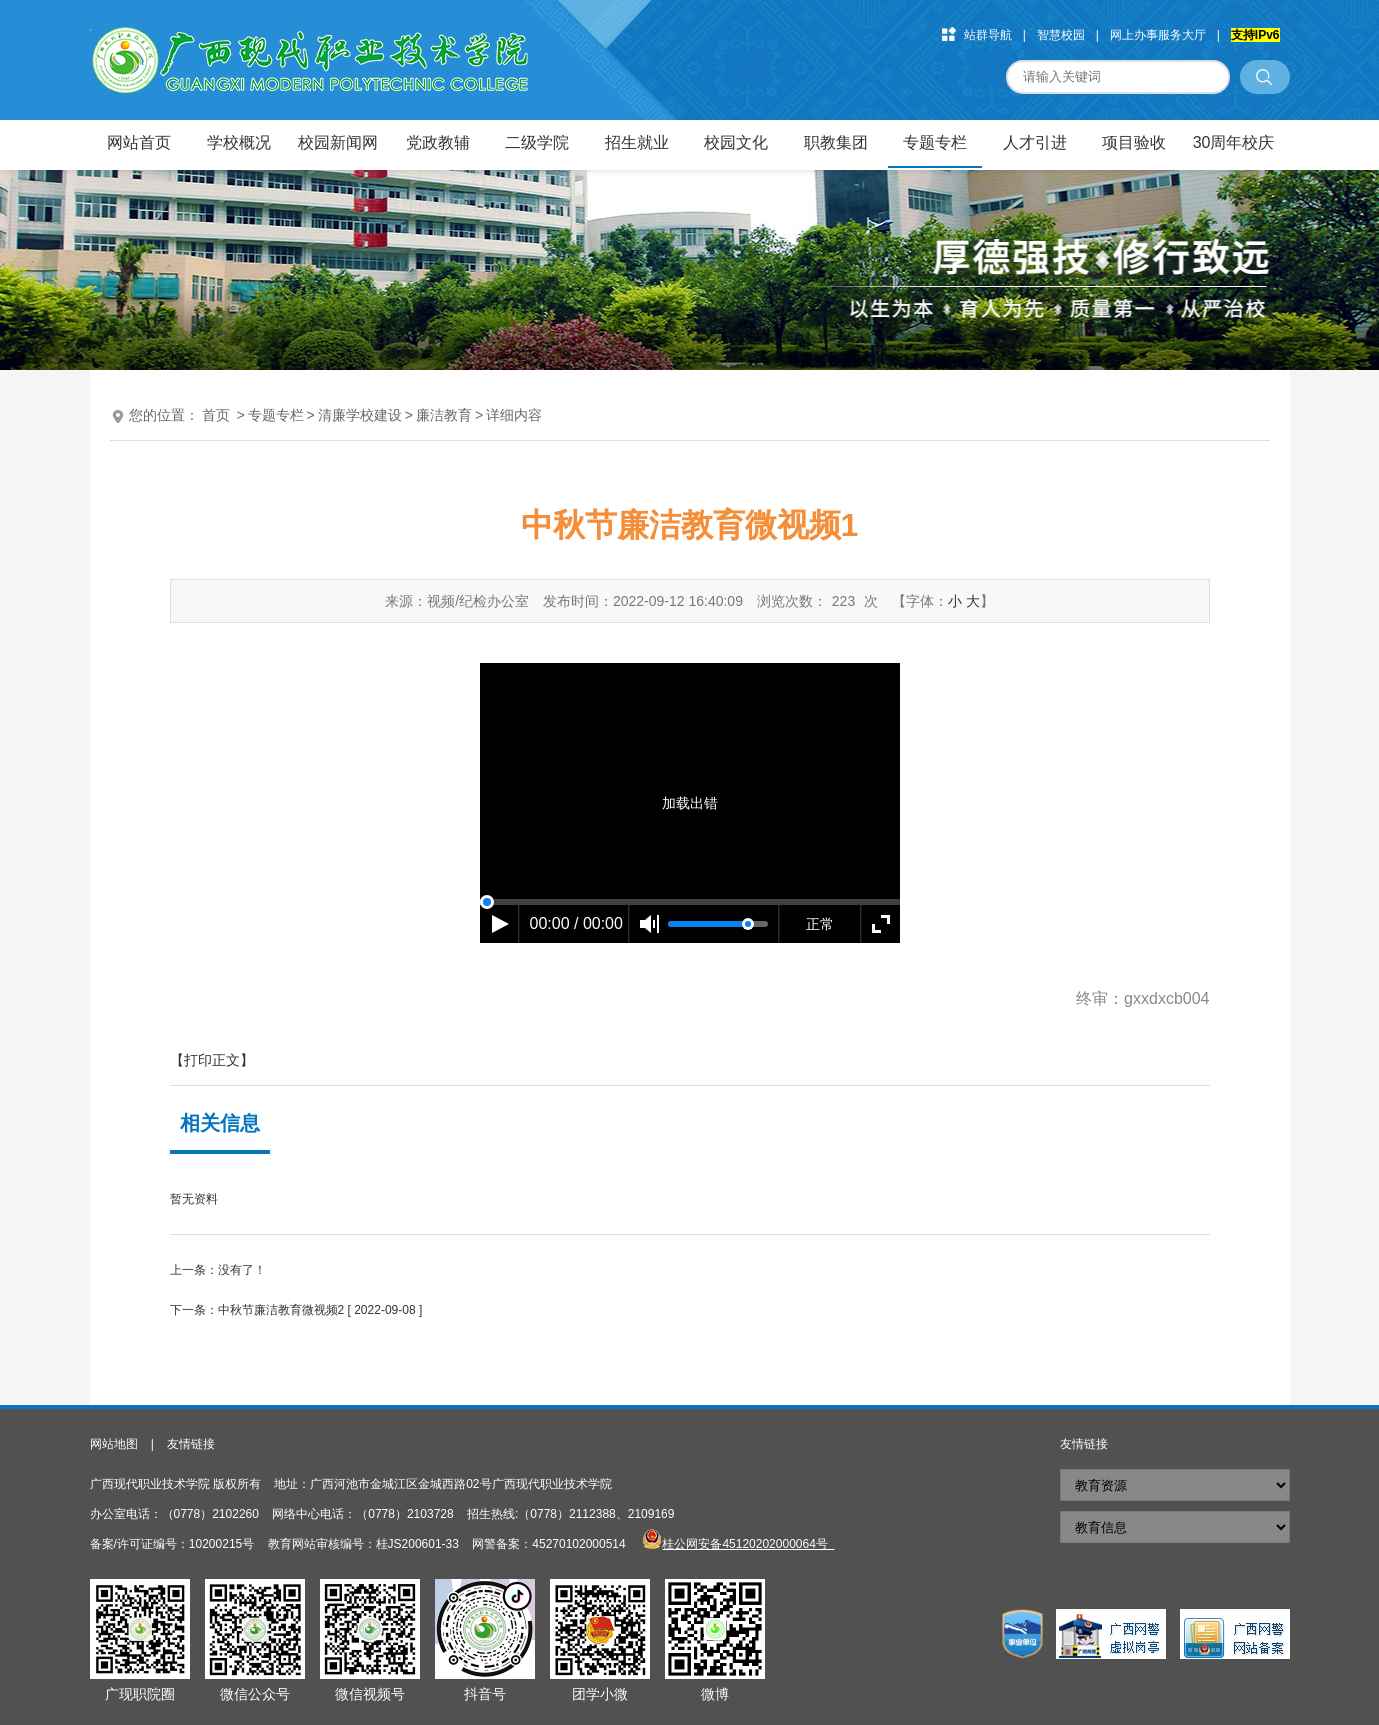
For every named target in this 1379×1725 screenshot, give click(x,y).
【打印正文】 (212, 1060)
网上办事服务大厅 (1158, 35)
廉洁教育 (444, 415)
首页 (216, 415)
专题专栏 (935, 142)
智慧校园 (1061, 35)
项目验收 (1134, 142)
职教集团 (836, 142)
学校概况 (239, 142)
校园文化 (736, 142)
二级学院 (537, 142)
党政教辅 (438, 142)
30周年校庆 (1234, 142)
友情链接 (191, 1444)
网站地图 (114, 1444)
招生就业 (637, 142)
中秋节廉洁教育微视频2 (281, 1310)
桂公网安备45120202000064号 (748, 1544)
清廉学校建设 (360, 415)
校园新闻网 (338, 142)
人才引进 (1035, 142)
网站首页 (139, 142)
